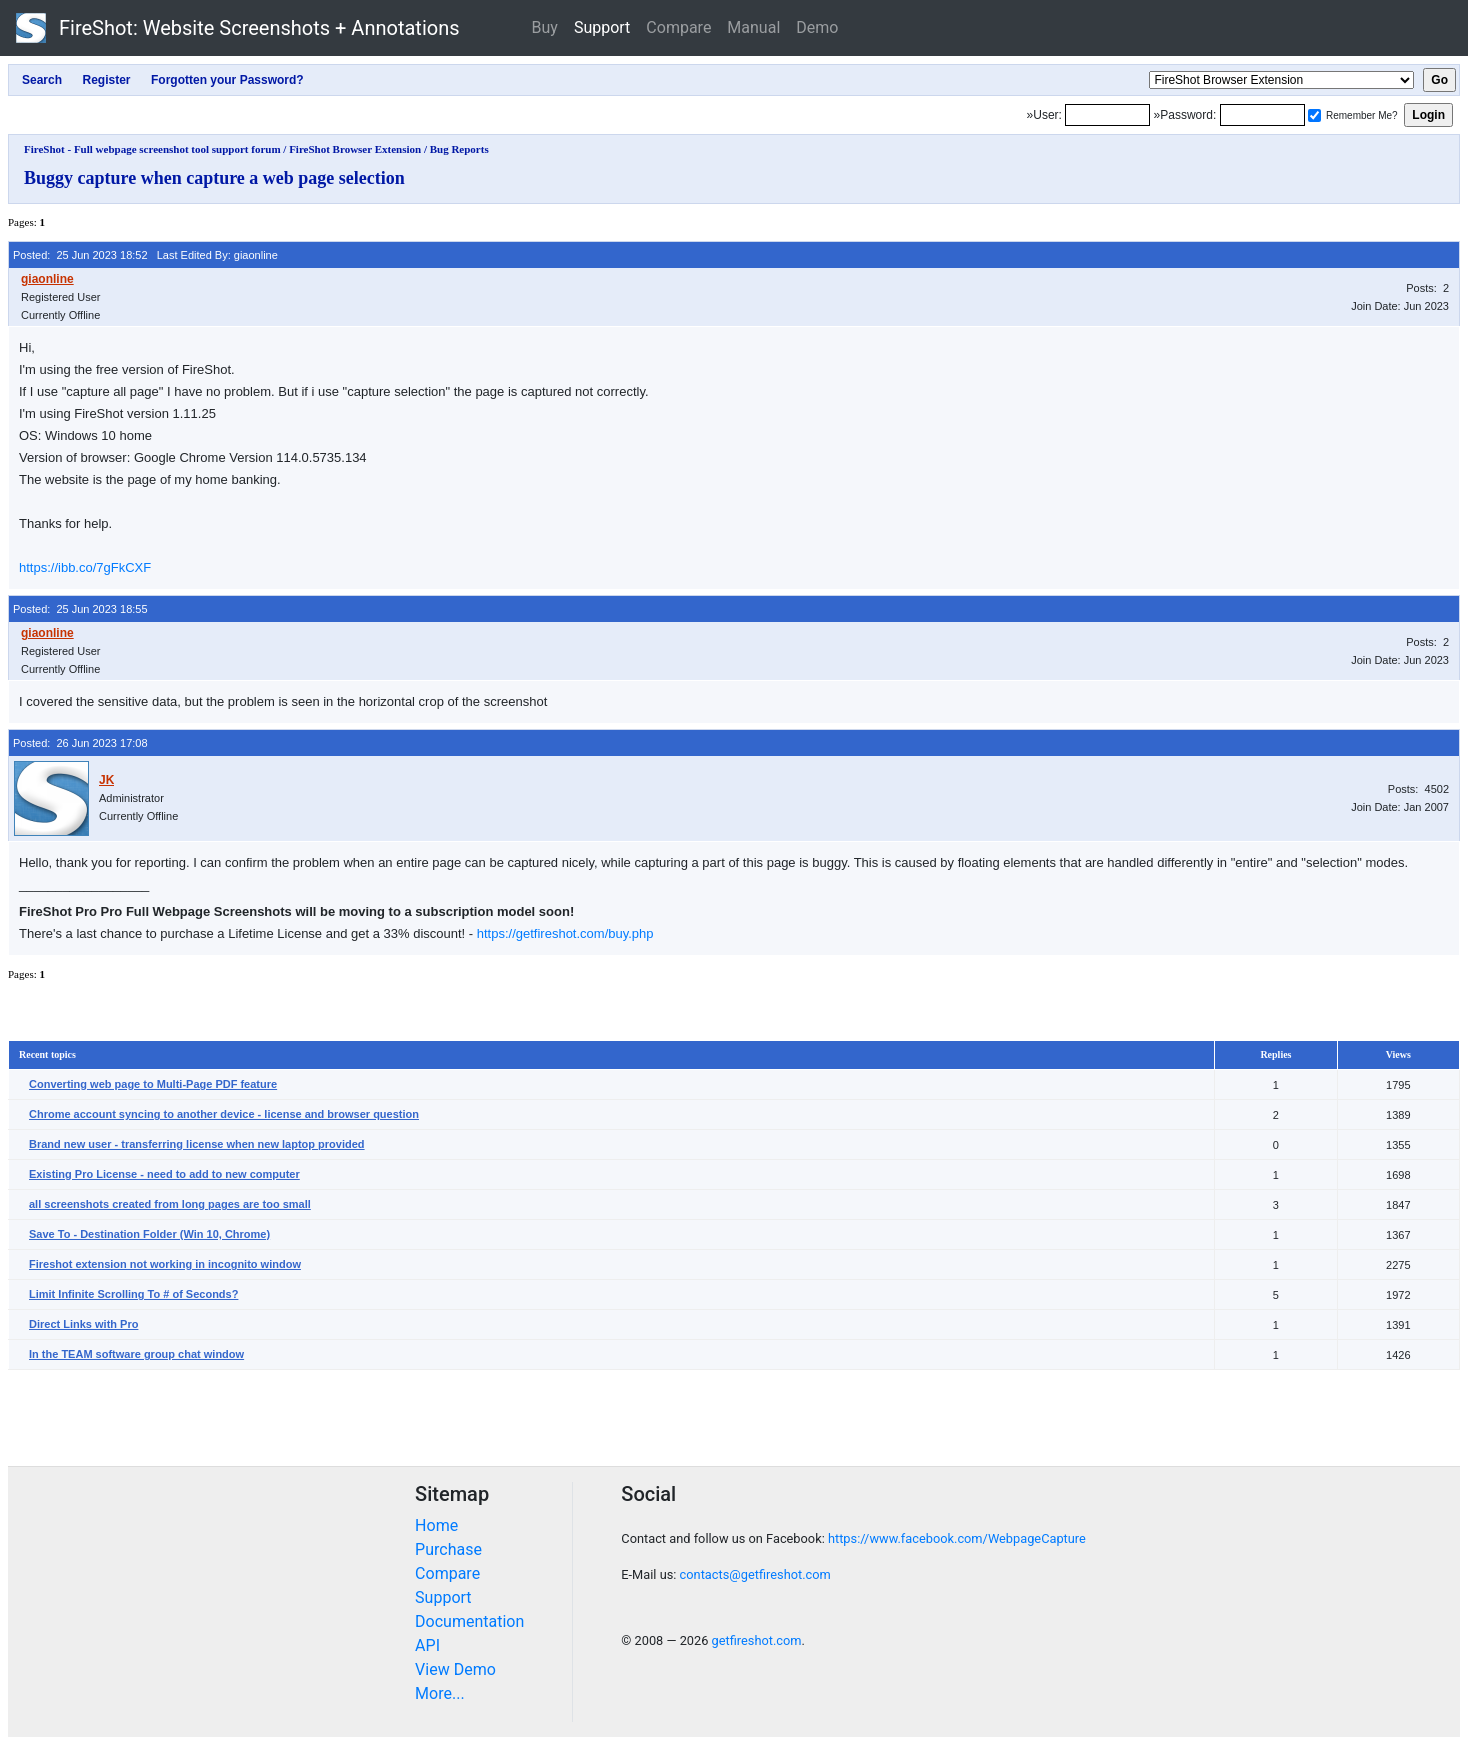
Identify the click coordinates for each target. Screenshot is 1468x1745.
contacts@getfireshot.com (755, 1574)
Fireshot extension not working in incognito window (165, 1264)
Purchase (448, 1549)
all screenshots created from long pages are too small (170, 1204)
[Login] (1107, 115)
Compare (678, 27)
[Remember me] (1314, 115)
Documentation (469, 1621)
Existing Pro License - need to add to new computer (164, 1174)
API (427, 1645)
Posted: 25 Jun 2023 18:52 (80, 255)
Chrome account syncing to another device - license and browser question (224, 1114)
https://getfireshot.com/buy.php (565, 933)
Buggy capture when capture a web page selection (214, 178)
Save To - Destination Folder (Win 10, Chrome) (149, 1234)
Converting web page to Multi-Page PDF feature (153, 1084)
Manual (753, 27)
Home (436, 1525)
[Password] (1262, 115)
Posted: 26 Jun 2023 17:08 (80, 743)
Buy (545, 27)
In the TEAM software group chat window (136, 1354)
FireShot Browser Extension (355, 149)
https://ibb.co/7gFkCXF (85, 567)
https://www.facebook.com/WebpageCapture (957, 1538)
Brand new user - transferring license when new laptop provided (197, 1144)
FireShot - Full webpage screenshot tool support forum (152, 149)
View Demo (455, 1669)
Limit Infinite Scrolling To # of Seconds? (133, 1294)
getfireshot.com (757, 1640)
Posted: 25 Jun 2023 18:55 (80, 609)
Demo (817, 27)
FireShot (238, 28)
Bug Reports (459, 149)
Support (602, 27)
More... (440, 1693)
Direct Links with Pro (83, 1324)
